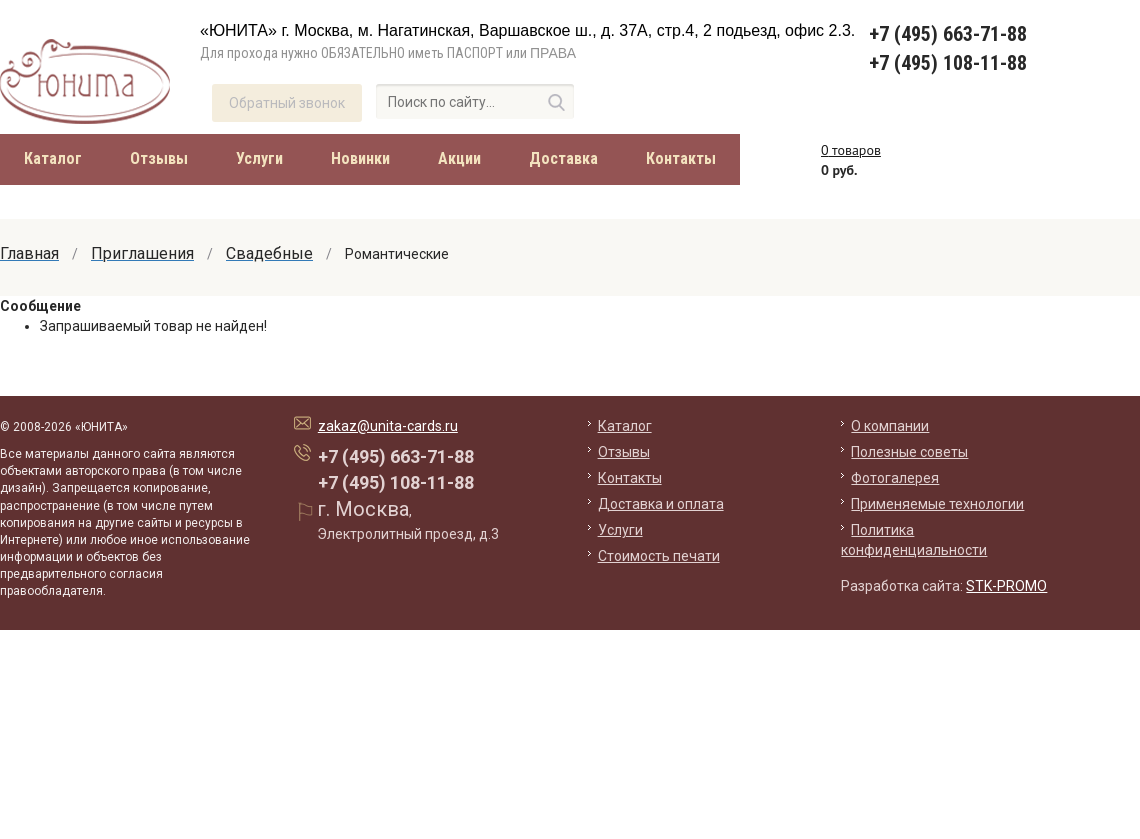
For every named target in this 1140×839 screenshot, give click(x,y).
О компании (890, 426)
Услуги (259, 158)
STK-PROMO (1006, 586)
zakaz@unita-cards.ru (388, 426)
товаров (851, 150)
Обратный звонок (287, 103)
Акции (459, 158)
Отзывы (159, 158)
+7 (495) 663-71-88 (948, 34)
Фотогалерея (895, 478)
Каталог (53, 158)
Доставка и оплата (661, 504)
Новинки (360, 158)
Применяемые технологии (937, 504)
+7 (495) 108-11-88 (948, 63)
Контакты (681, 158)
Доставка (563, 158)
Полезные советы (909, 452)
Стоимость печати (659, 556)
